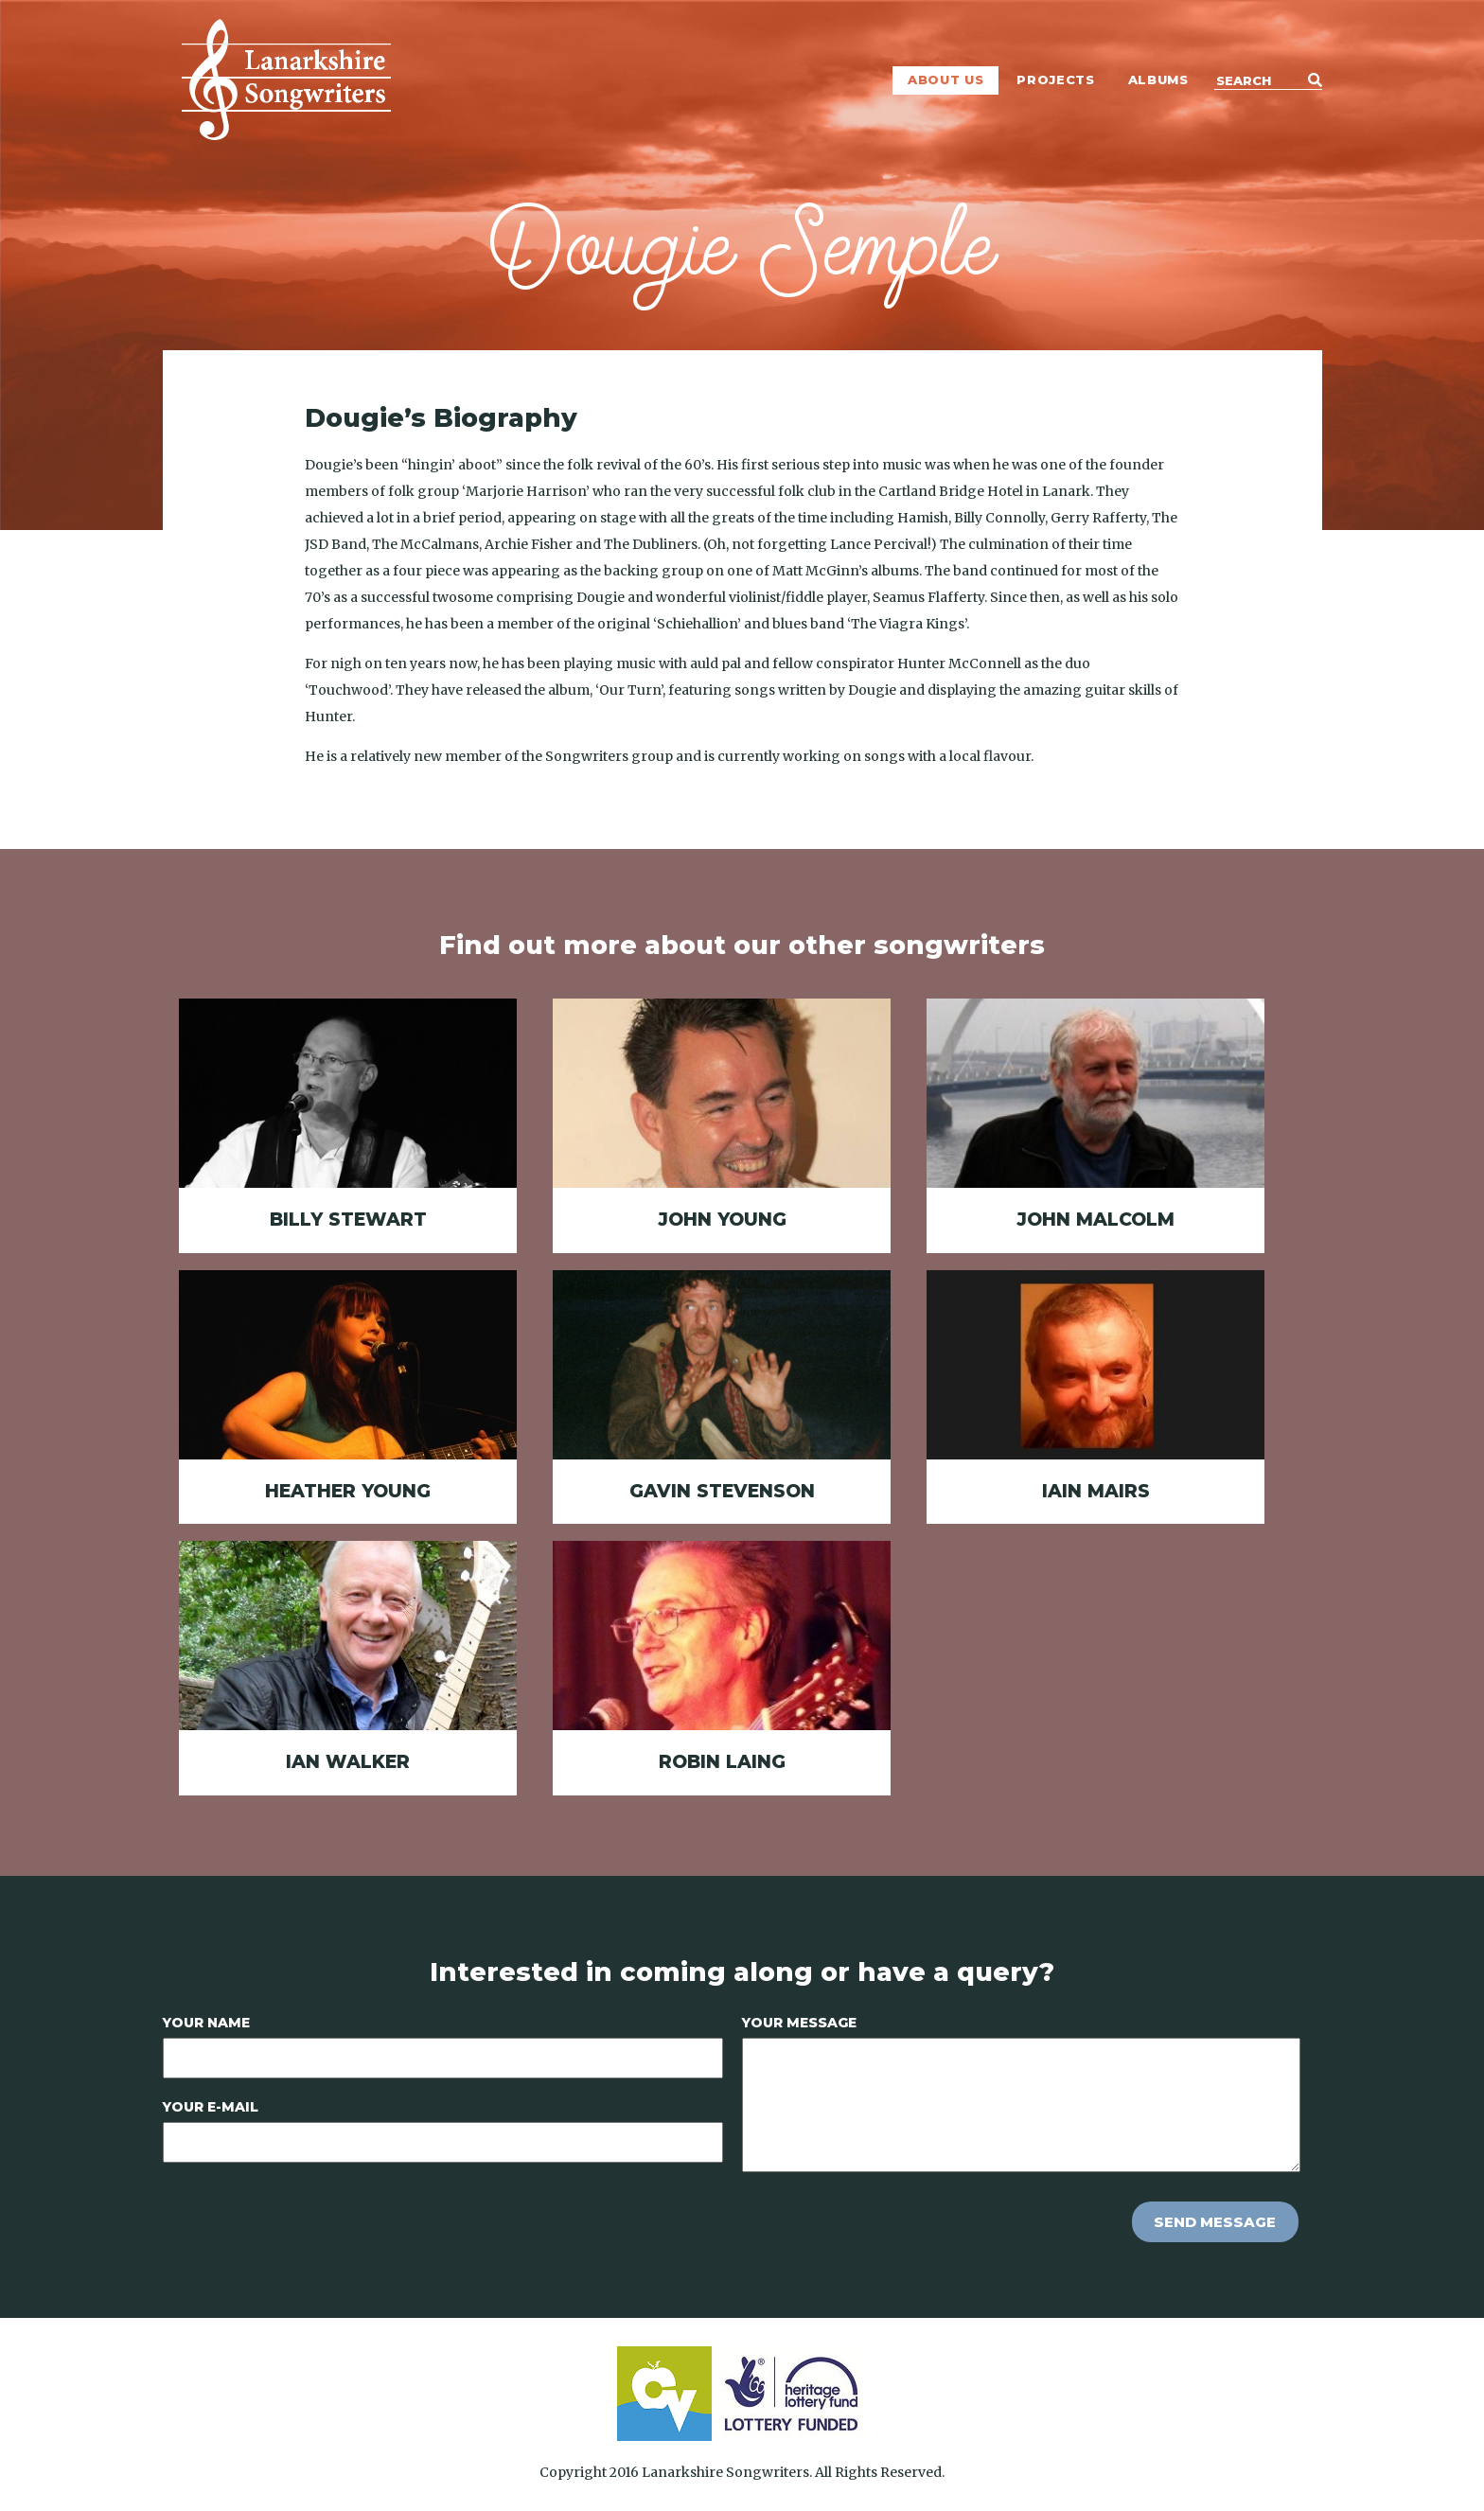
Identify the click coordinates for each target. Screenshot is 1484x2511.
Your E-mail (210, 2106)
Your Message (799, 2022)
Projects (1055, 79)
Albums (1158, 79)
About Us (945, 79)
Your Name (206, 2022)
